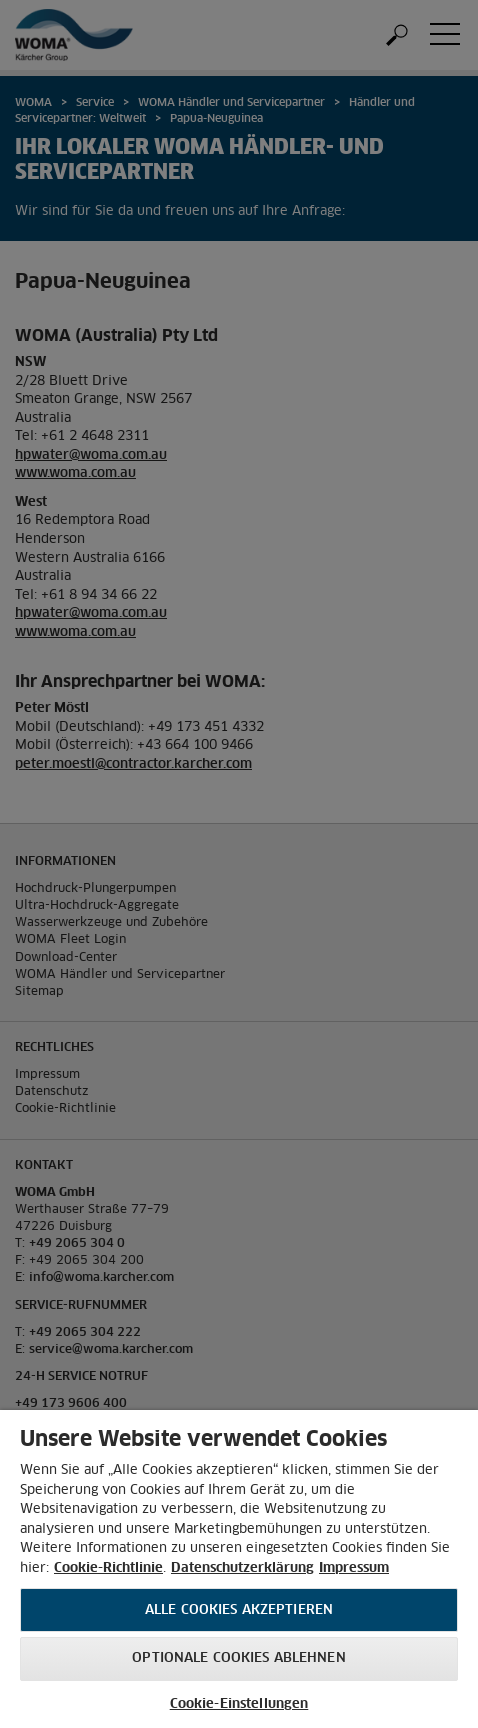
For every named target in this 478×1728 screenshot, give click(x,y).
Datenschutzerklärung (242, 1568)
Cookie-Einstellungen (239, 1704)
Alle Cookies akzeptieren (239, 1610)
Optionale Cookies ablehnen (238, 1658)
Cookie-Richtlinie (108, 1568)
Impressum (354, 1568)
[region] (239, 1569)
